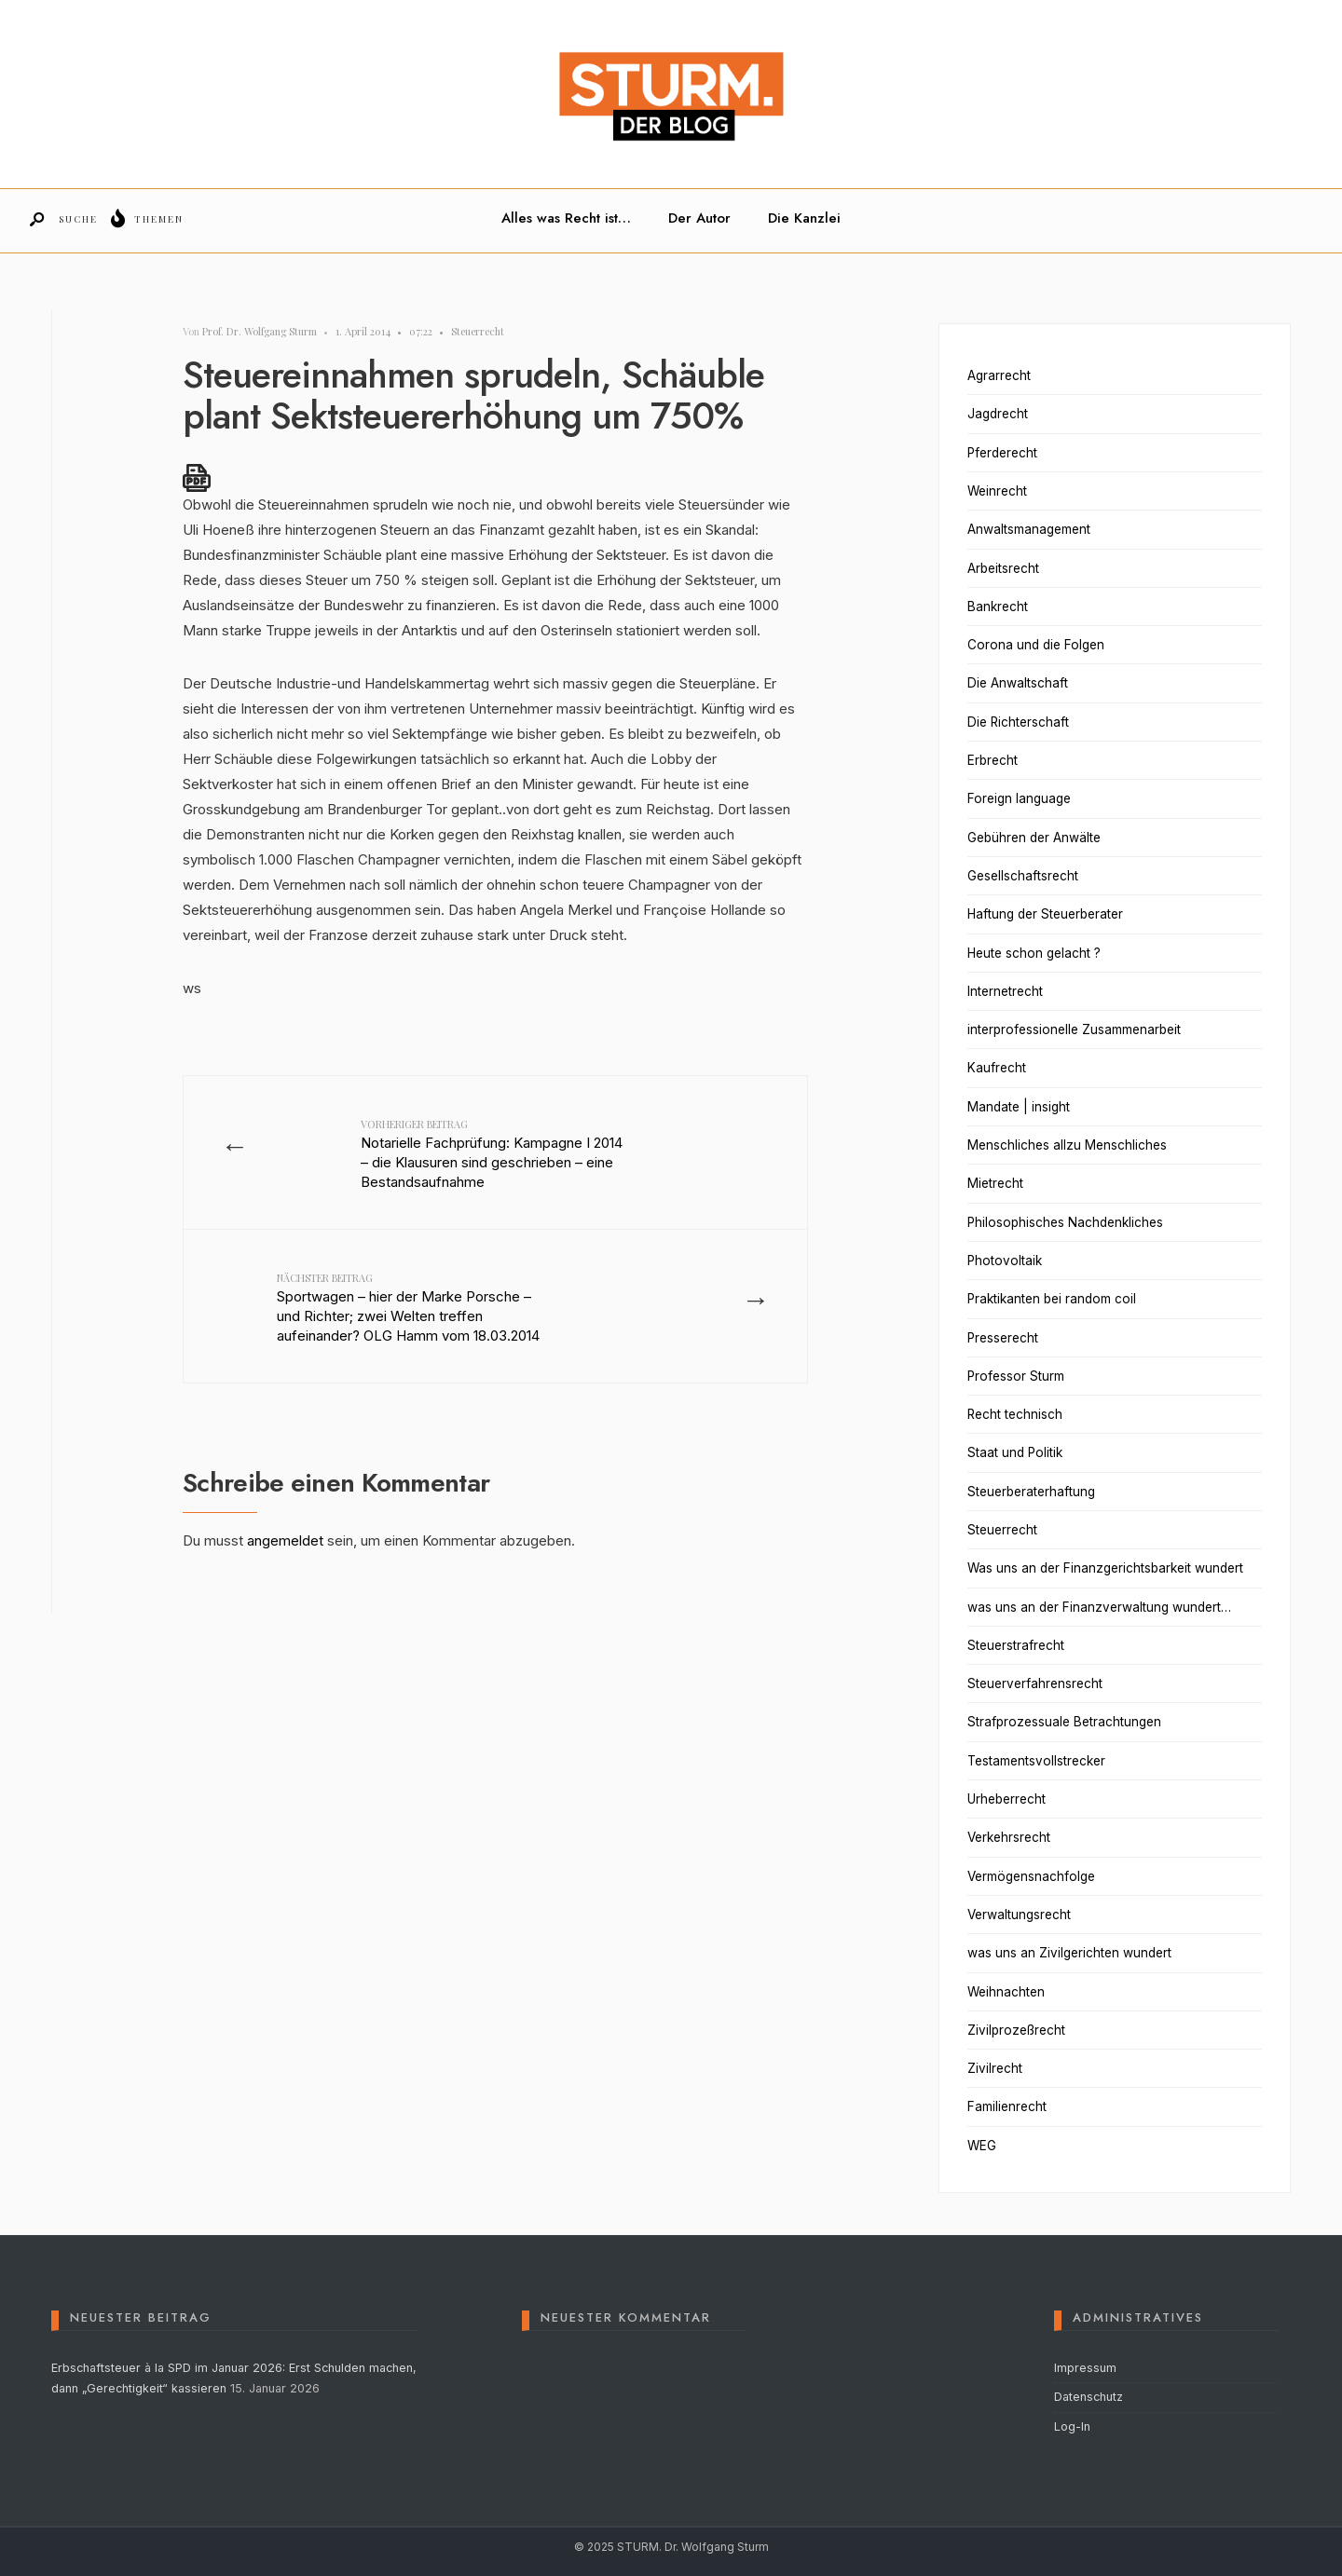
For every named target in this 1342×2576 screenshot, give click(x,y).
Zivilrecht (994, 2068)
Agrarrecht (999, 375)
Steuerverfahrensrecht (1034, 1683)
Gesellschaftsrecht (1022, 875)
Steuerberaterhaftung (1031, 1491)
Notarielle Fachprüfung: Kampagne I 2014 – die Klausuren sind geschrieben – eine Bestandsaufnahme (492, 1154)
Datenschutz (1088, 2397)
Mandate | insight (1018, 1106)
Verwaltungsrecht (1019, 1914)
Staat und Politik (1014, 1452)
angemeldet (285, 1540)
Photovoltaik (1004, 1260)
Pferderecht (1002, 452)
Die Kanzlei (804, 218)
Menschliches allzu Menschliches (1067, 1145)
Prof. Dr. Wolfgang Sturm (259, 331)
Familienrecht (1007, 2106)
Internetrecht (1005, 991)
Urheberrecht (1006, 1799)
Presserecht (1002, 1337)
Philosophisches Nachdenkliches (1065, 1222)
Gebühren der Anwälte (1034, 837)
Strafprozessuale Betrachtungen (1064, 1721)
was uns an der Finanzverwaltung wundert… (1099, 1607)
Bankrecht (997, 606)
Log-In (1072, 2426)
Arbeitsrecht (1003, 568)
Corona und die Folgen (1035, 644)
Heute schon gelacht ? (1034, 953)
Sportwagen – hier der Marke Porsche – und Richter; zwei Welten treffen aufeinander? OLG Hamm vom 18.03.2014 (408, 1307)
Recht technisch (1014, 1414)
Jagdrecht (997, 413)
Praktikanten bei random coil (1051, 1298)
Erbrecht (992, 760)
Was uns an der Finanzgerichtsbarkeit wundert (1105, 1568)
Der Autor (699, 218)
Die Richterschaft (1018, 722)
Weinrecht (997, 491)
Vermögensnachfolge (1031, 1876)
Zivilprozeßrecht (1016, 2030)
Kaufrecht (996, 1067)
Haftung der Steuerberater (1045, 913)
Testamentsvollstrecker (1036, 1760)
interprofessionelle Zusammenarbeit (1074, 1029)
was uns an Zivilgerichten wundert (1069, 1952)
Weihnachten (1006, 1991)
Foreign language (1019, 798)
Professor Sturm (1015, 1376)
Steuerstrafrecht (1015, 1645)
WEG (981, 2145)
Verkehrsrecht (1008, 1837)
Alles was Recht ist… (566, 218)
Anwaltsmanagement (1028, 529)
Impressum (1085, 2368)
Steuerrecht (477, 331)
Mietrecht (995, 1183)
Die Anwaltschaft (1017, 682)
